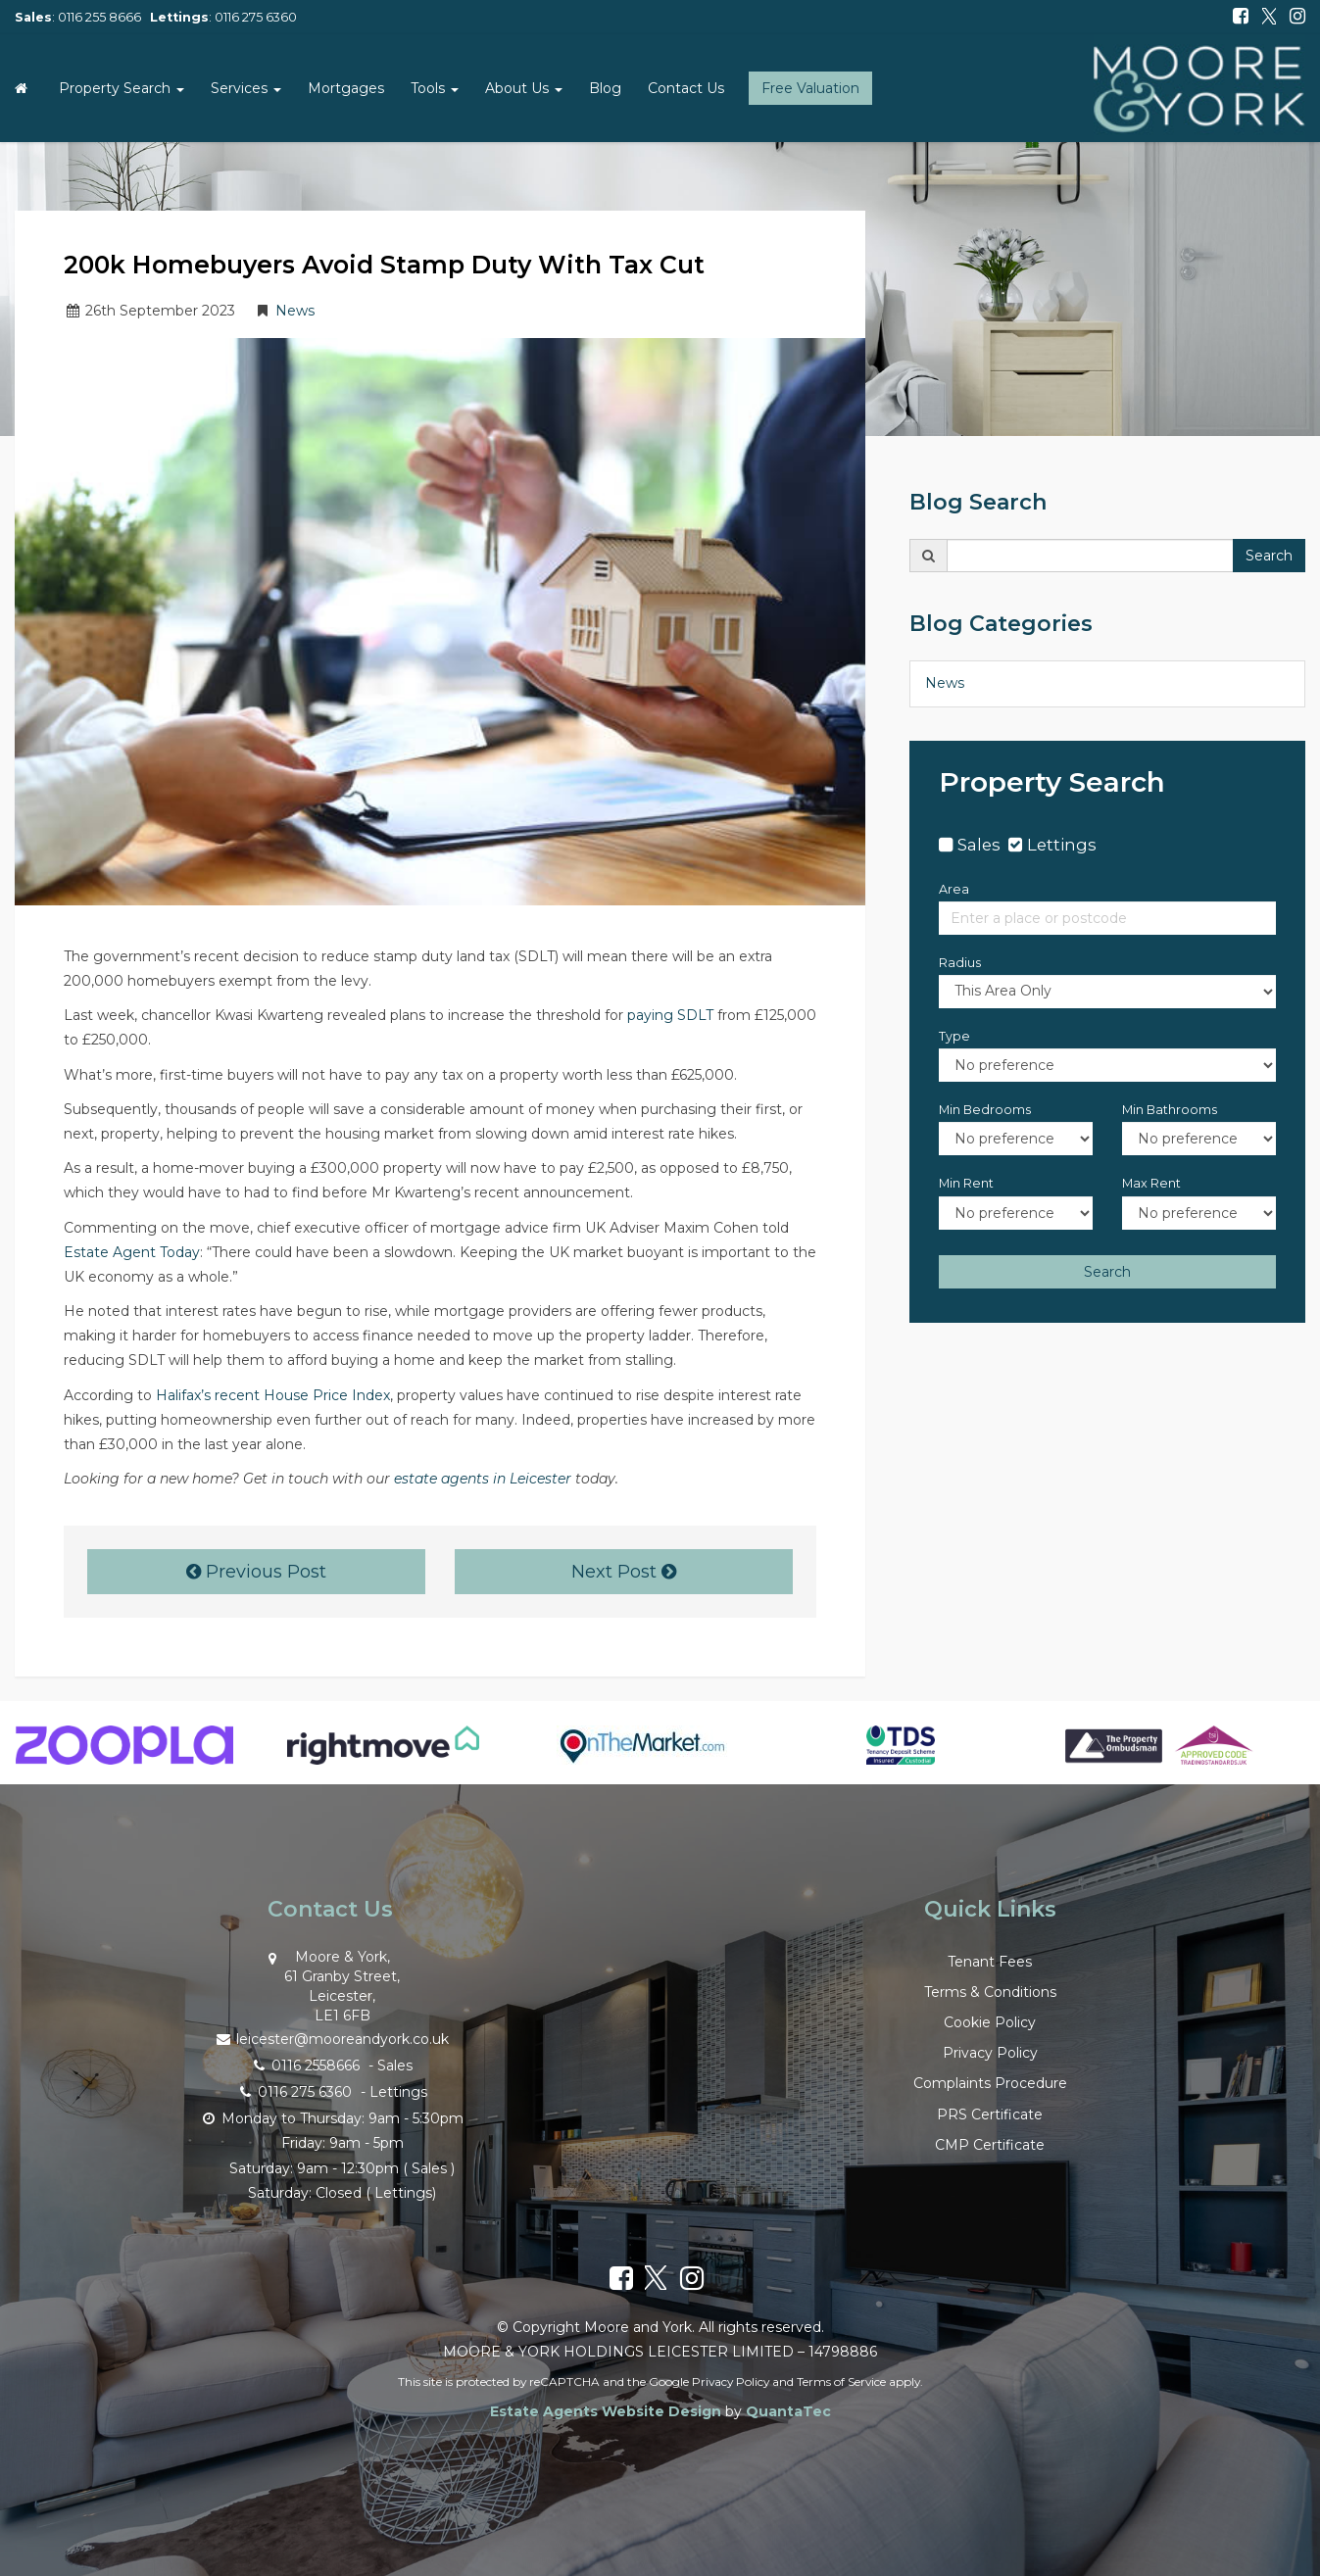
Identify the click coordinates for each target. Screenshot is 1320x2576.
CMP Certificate (990, 2145)
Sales (979, 844)
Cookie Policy (990, 2022)
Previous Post (256, 1571)
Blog (605, 88)
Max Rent (1151, 1183)
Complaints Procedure (990, 2083)
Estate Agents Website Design (605, 2411)
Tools (435, 88)
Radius (960, 962)
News (295, 310)
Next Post (623, 1571)
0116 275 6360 (256, 17)
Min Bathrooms (1169, 1109)
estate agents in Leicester (482, 1478)
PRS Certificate (990, 2114)
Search (1269, 555)
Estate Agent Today (132, 1252)
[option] (124, 1754)
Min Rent (966, 1183)
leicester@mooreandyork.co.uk (330, 2037)
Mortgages (346, 88)
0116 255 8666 (99, 17)
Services (246, 88)
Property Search (121, 88)
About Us (523, 88)
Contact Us (686, 88)
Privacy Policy (990, 2053)
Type (954, 1036)
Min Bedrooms (985, 1109)
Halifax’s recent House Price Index (273, 1395)
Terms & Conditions (990, 1992)
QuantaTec (788, 2411)
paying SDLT (670, 1015)
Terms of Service (841, 2381)
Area (954, 889)
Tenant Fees (990, 1961)
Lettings (1062, 844)
